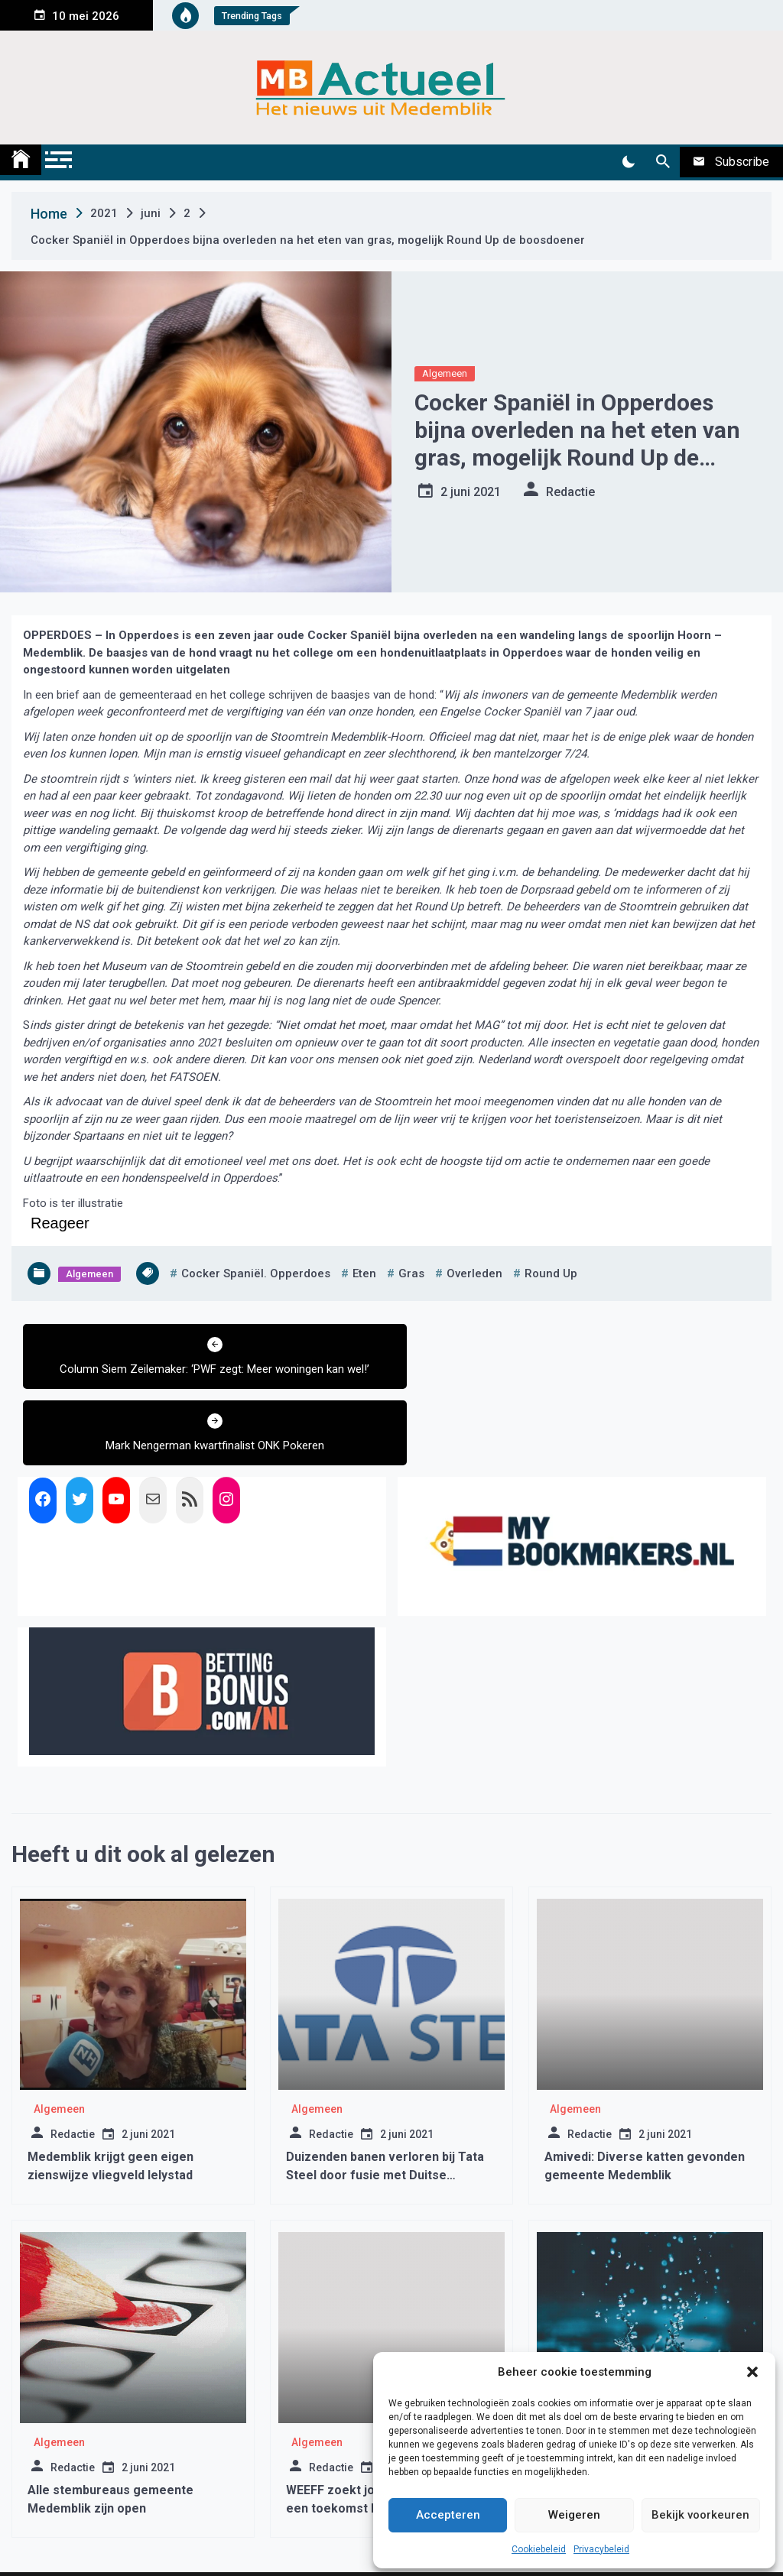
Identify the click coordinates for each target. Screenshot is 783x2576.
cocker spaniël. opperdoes (255, 1273)
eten (364, 1273)
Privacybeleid (601, 2549)
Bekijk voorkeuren (700, 2515)
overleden (474, 1273)
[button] (752, 2372)
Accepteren (448, 2515)
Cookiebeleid (539, 2549)
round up (551, 1273)
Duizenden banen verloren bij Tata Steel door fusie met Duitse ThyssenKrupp (385, 2098)
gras (411, 1273)
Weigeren (574, 2515)
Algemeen (444, 373)
